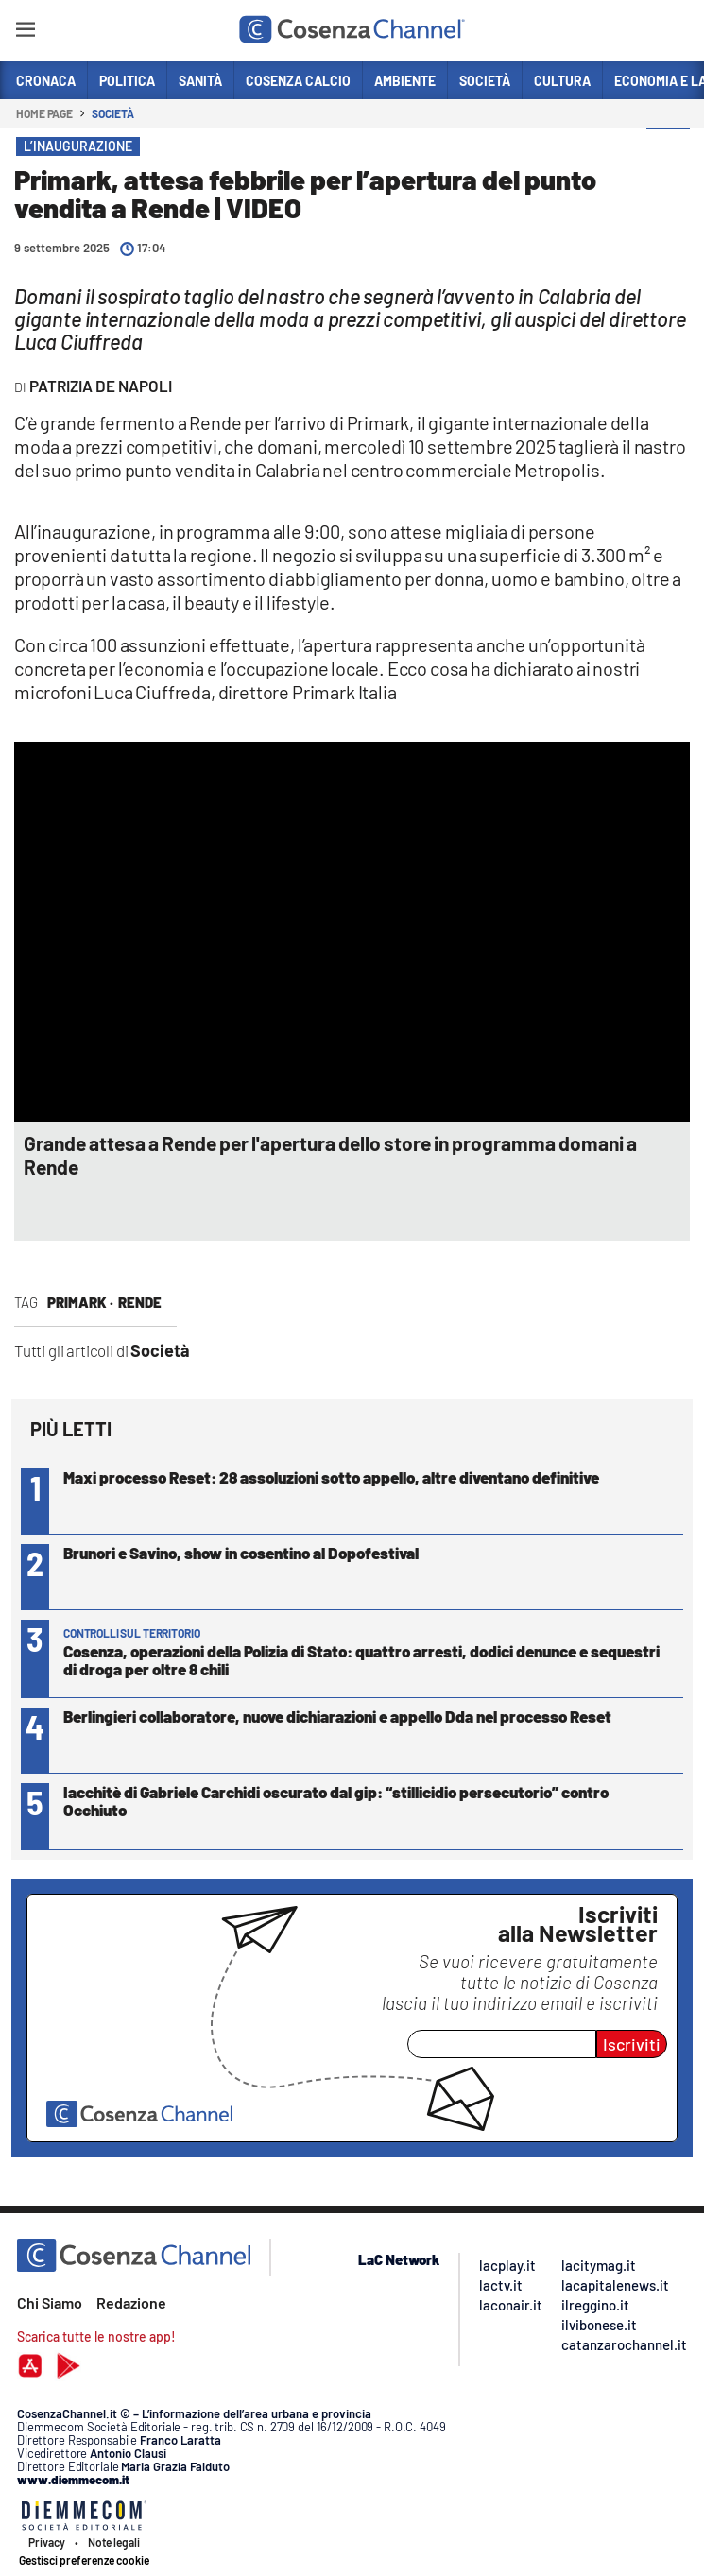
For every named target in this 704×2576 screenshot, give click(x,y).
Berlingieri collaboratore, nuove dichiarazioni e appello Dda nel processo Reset (337, 1716)
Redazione (131, 2302)
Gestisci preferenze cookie (84, 2560)
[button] (668, 150)
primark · (80, 1302)
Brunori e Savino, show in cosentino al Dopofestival (241, 1552)
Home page (44, 113)
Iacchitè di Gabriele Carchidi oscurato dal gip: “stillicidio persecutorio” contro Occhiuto (336, 1800)
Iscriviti (632, 2044)
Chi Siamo (49, 2302)
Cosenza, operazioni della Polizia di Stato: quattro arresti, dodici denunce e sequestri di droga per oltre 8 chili (361, 1659)
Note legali (114, 2542)
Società (112, 113)
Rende (140, 1302)
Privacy (46, 2542)
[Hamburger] (25, 32)
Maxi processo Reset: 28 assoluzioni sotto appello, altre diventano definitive (331, 1477)
